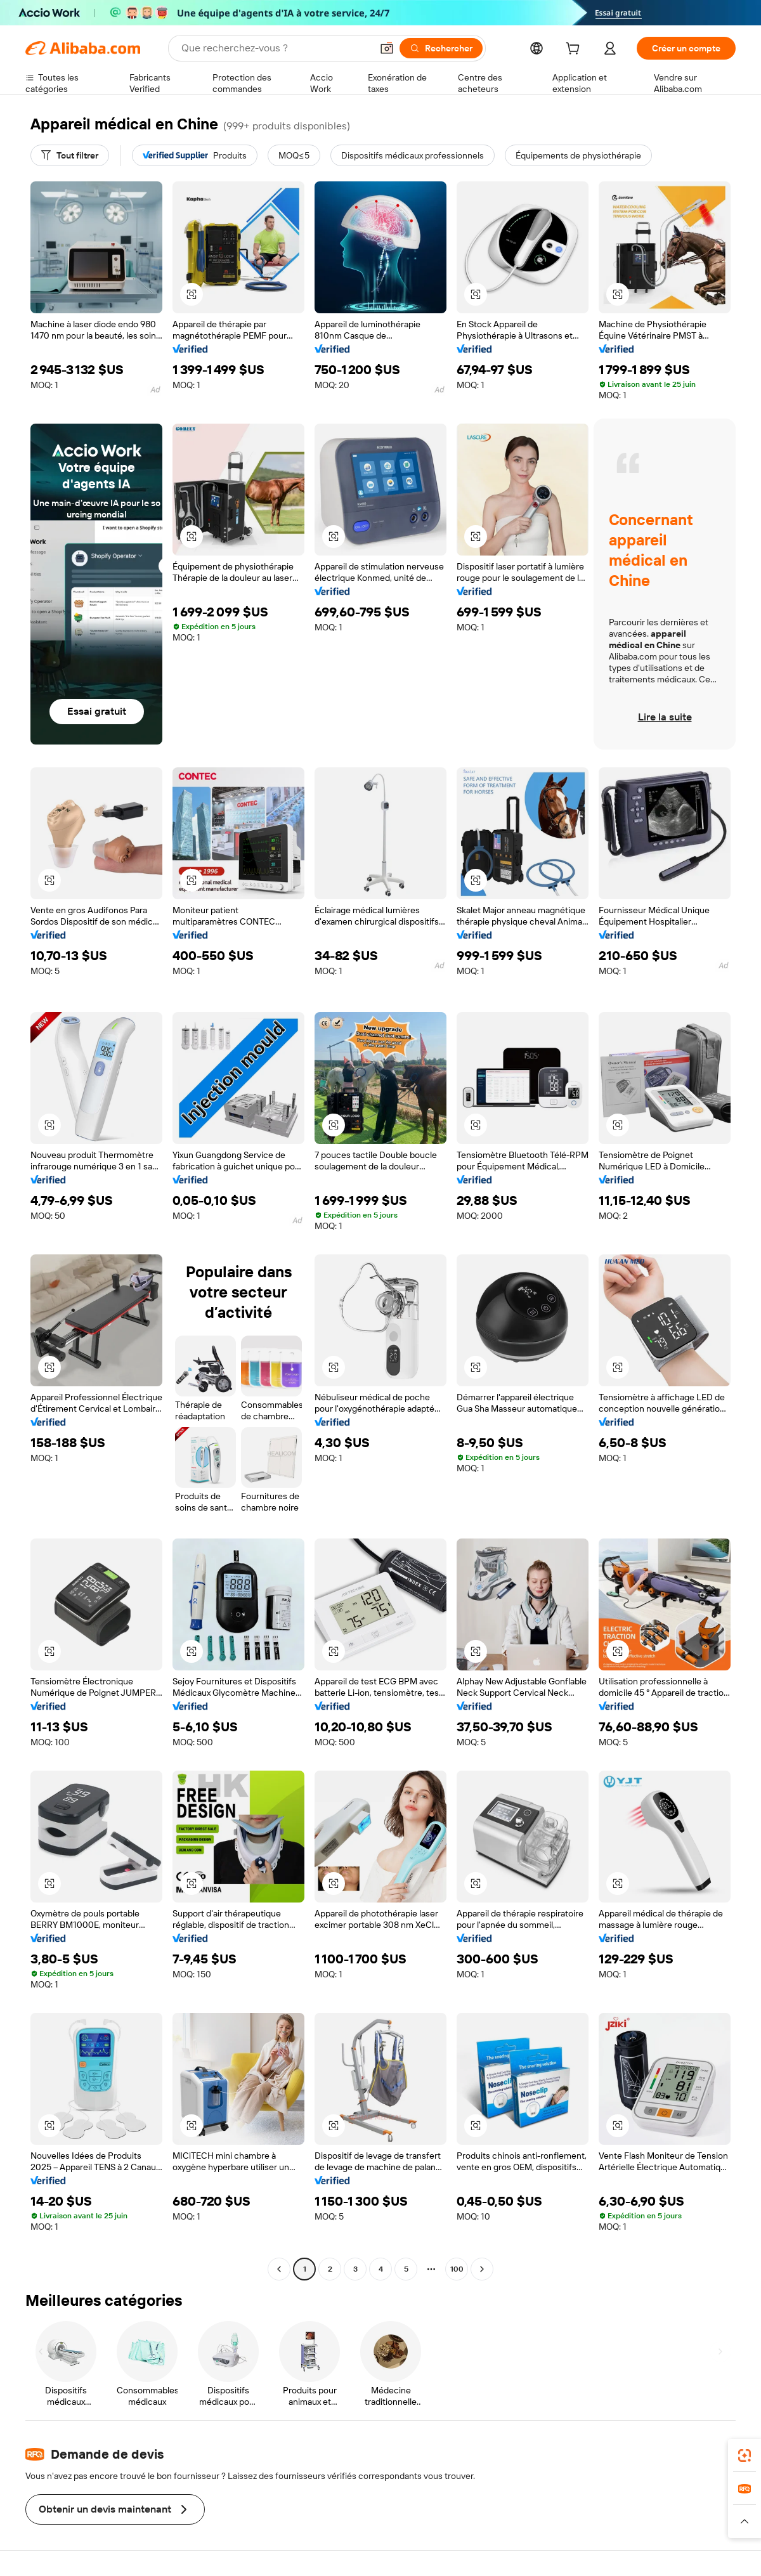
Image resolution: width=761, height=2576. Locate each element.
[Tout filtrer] (69, 155)
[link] (744, 2455)
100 (457, 2269)
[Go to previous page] (279, 2269)
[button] (386, 48)
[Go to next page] (482, 2269)
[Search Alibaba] (275, 48)
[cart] (575, 50)
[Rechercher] (441, 48)
